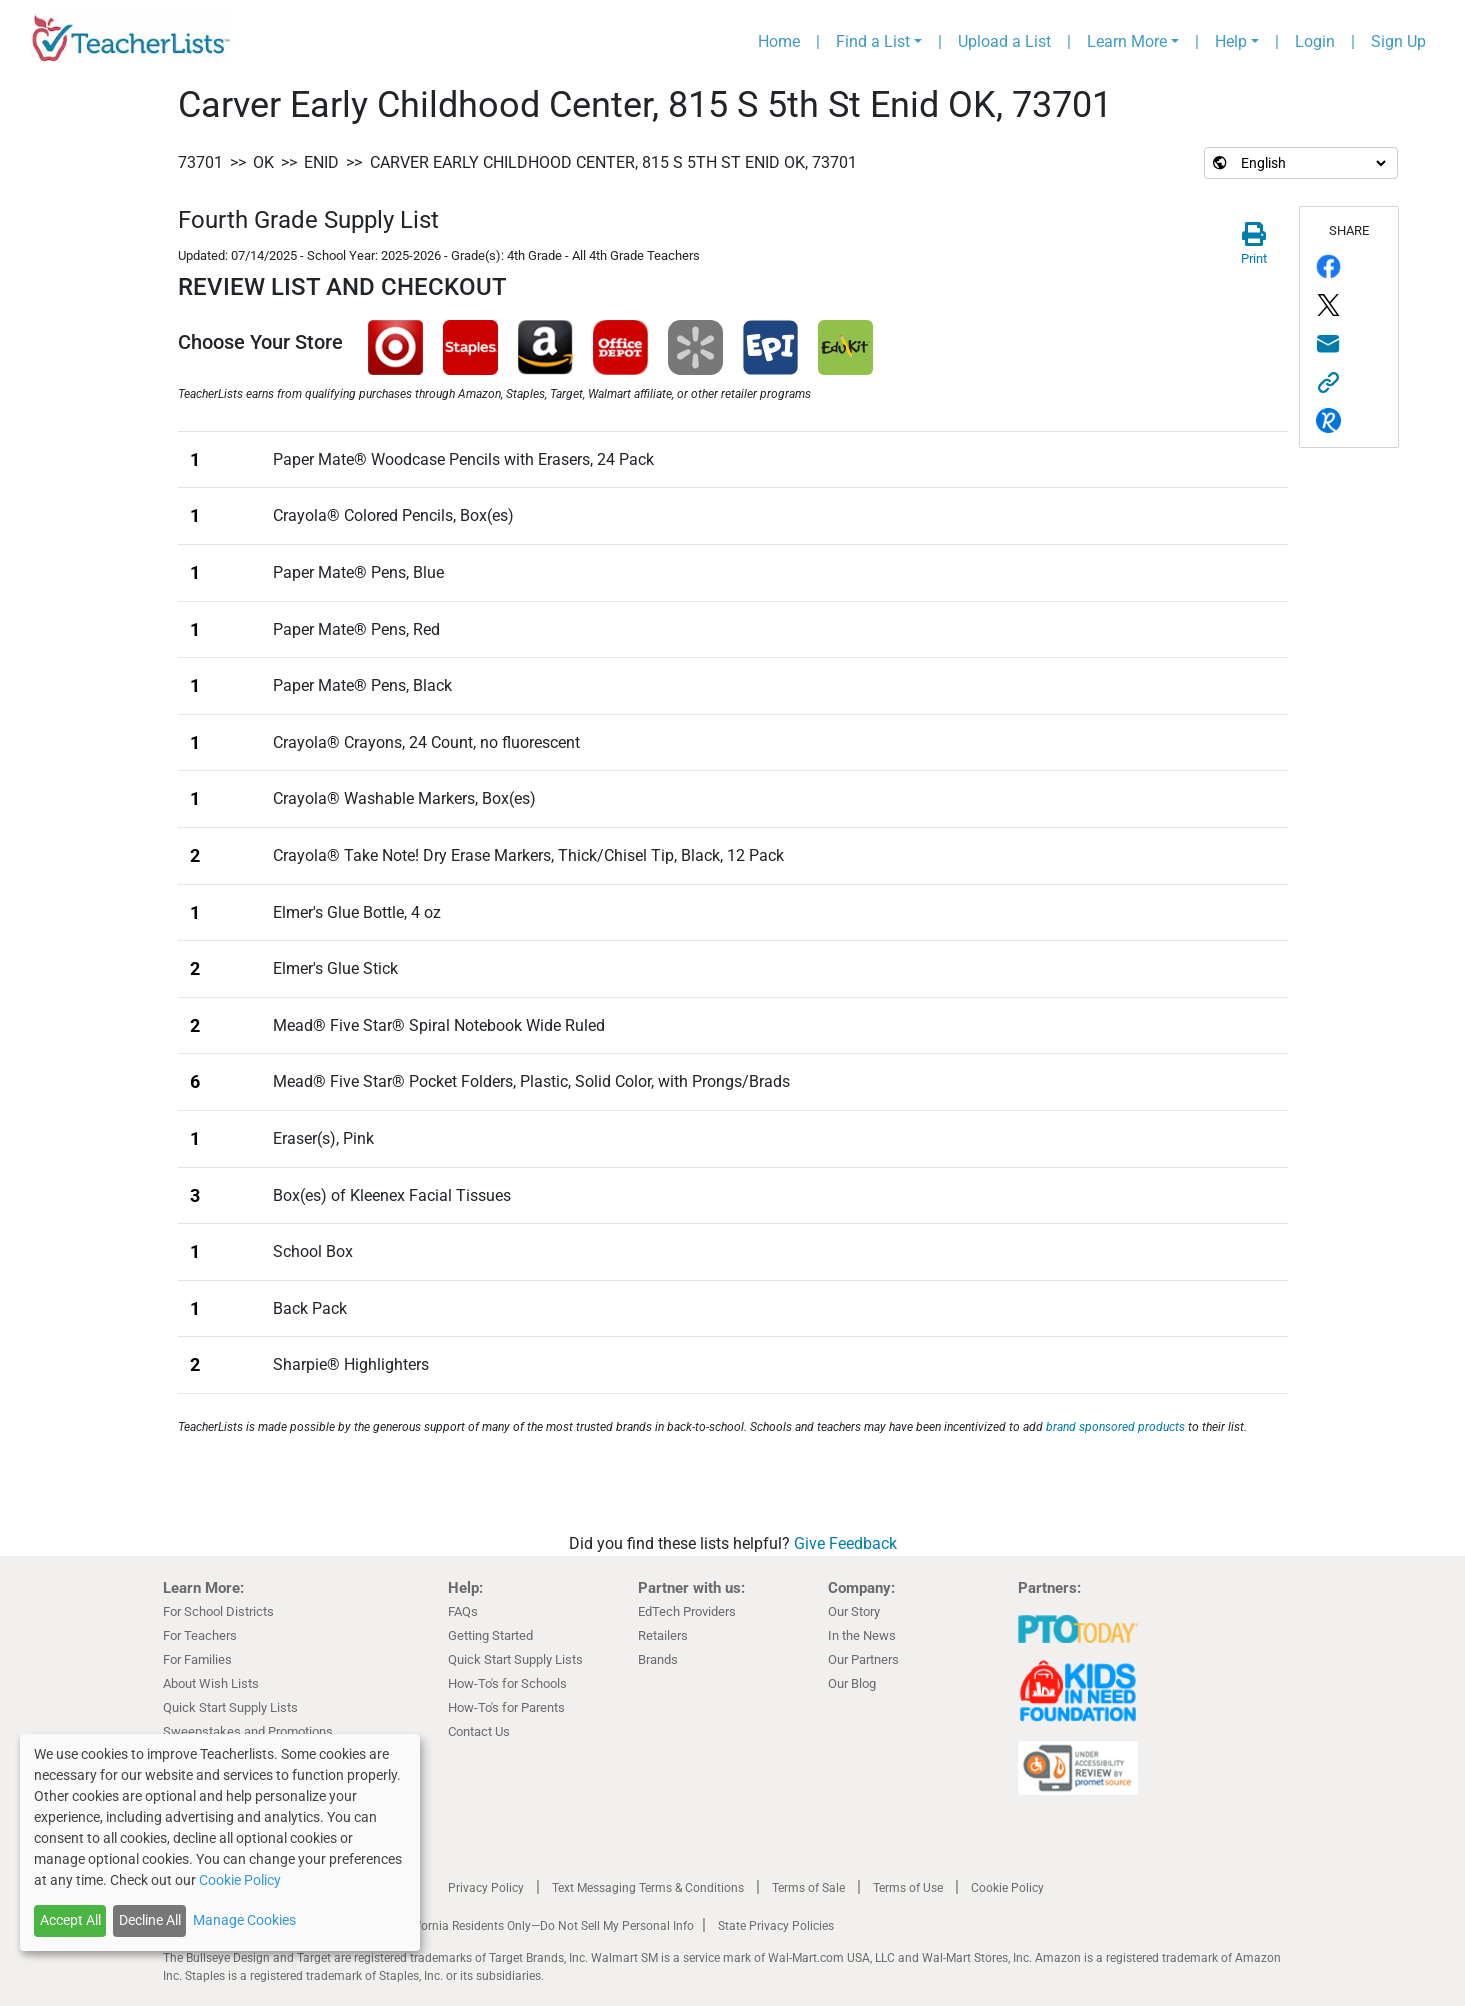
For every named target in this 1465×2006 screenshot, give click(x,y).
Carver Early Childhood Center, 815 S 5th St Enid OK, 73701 (613, 162)
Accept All (70, 1920)
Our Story (854, 1611)
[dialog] (220, 1842)
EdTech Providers (687, 1611)
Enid (321, 162)
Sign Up (1398, 41)
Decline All (150, 1920)
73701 (200, 162)
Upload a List (1004, 41)
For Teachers (200, 1635)
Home (779, 41)
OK (263, 162)
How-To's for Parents (506, 1707)
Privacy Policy (486, 1888)
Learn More (1127, 41)
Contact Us (479, 1731)
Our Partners (863, 1659)
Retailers (663, 1635)
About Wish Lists (211, 1683)
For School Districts (218, 1611)
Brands (658, 1659)
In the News (862, 1635)
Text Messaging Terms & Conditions (648, 1888)
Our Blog (852, 1683)
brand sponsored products (1115, 1427)
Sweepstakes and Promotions (248, 1731)
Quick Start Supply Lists (230, 1707)
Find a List (873, 41)
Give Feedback (845, 1543)
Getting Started (490, 1635)
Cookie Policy (1007, 1888)
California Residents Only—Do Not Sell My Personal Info (545, 1926)
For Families (197, 1659)
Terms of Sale (808, 1888)
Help (1231, 41)
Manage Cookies (244, 1920)
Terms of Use (908, 1888)
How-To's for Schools (507, 1683)
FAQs (463, 1611)
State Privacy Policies (776, 1926)
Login (1315, 41)
